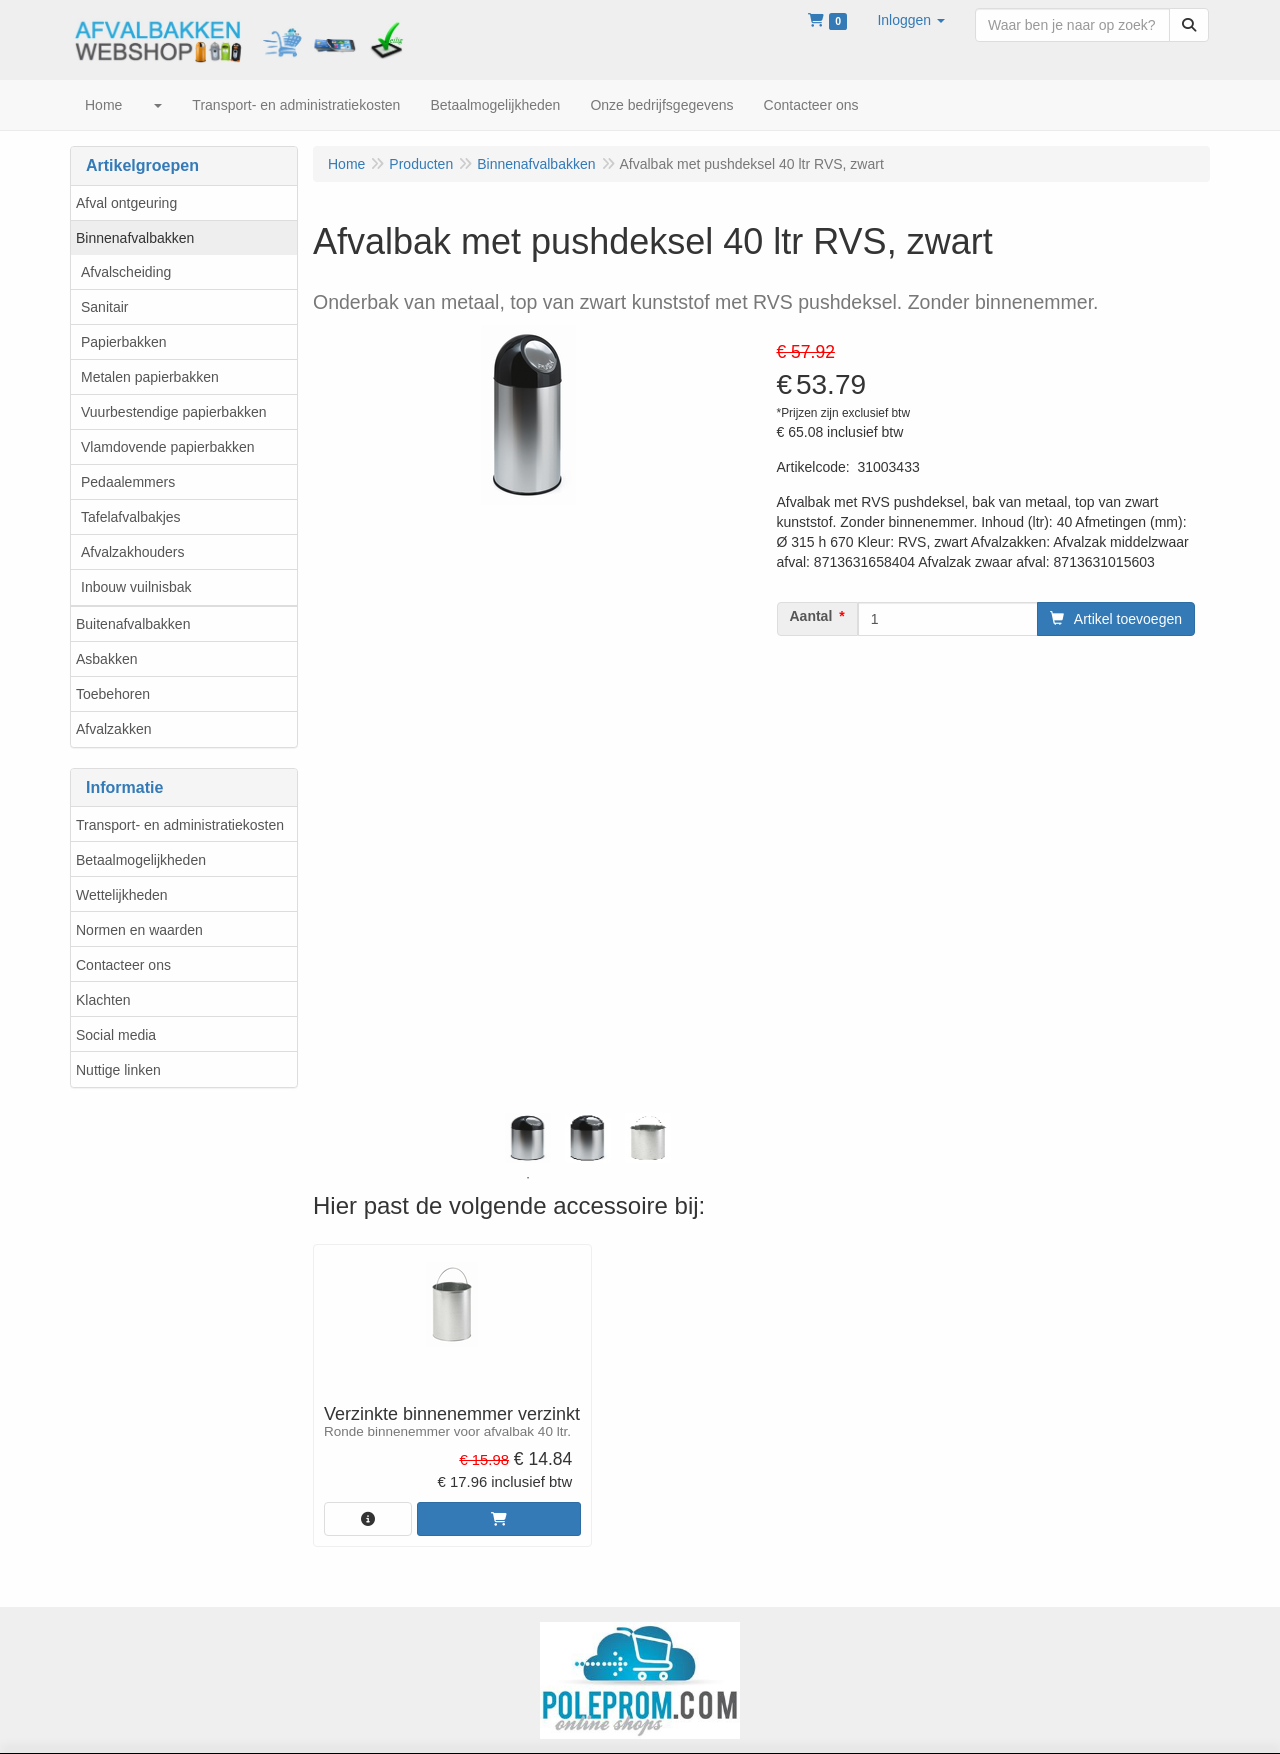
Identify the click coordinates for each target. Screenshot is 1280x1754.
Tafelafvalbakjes (131, 517)
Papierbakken (124, 342)
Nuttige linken (118, 1070)
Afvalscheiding (126, 272)
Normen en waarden (139, 930)
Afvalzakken (113, 729)
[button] (911, 20)
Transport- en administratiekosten (180, 825)
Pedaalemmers (128, 482)
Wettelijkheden (122, 895)
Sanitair (104, 307)
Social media (116, 1035)
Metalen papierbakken (150, 377)
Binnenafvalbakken (135, 238)
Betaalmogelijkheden (141, 860)
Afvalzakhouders (133, 552)
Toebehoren (113, 694)
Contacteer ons (123, 965)
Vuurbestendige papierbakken (174, 412)
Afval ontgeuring (126, 203)
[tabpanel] (528, 1138)
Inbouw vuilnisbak (136, 587)
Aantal (811, 616)
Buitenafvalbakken (133, 624)
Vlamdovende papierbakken (168, 447)
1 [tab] (528, 1178)
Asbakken (106, 659)
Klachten (103, 1000)
